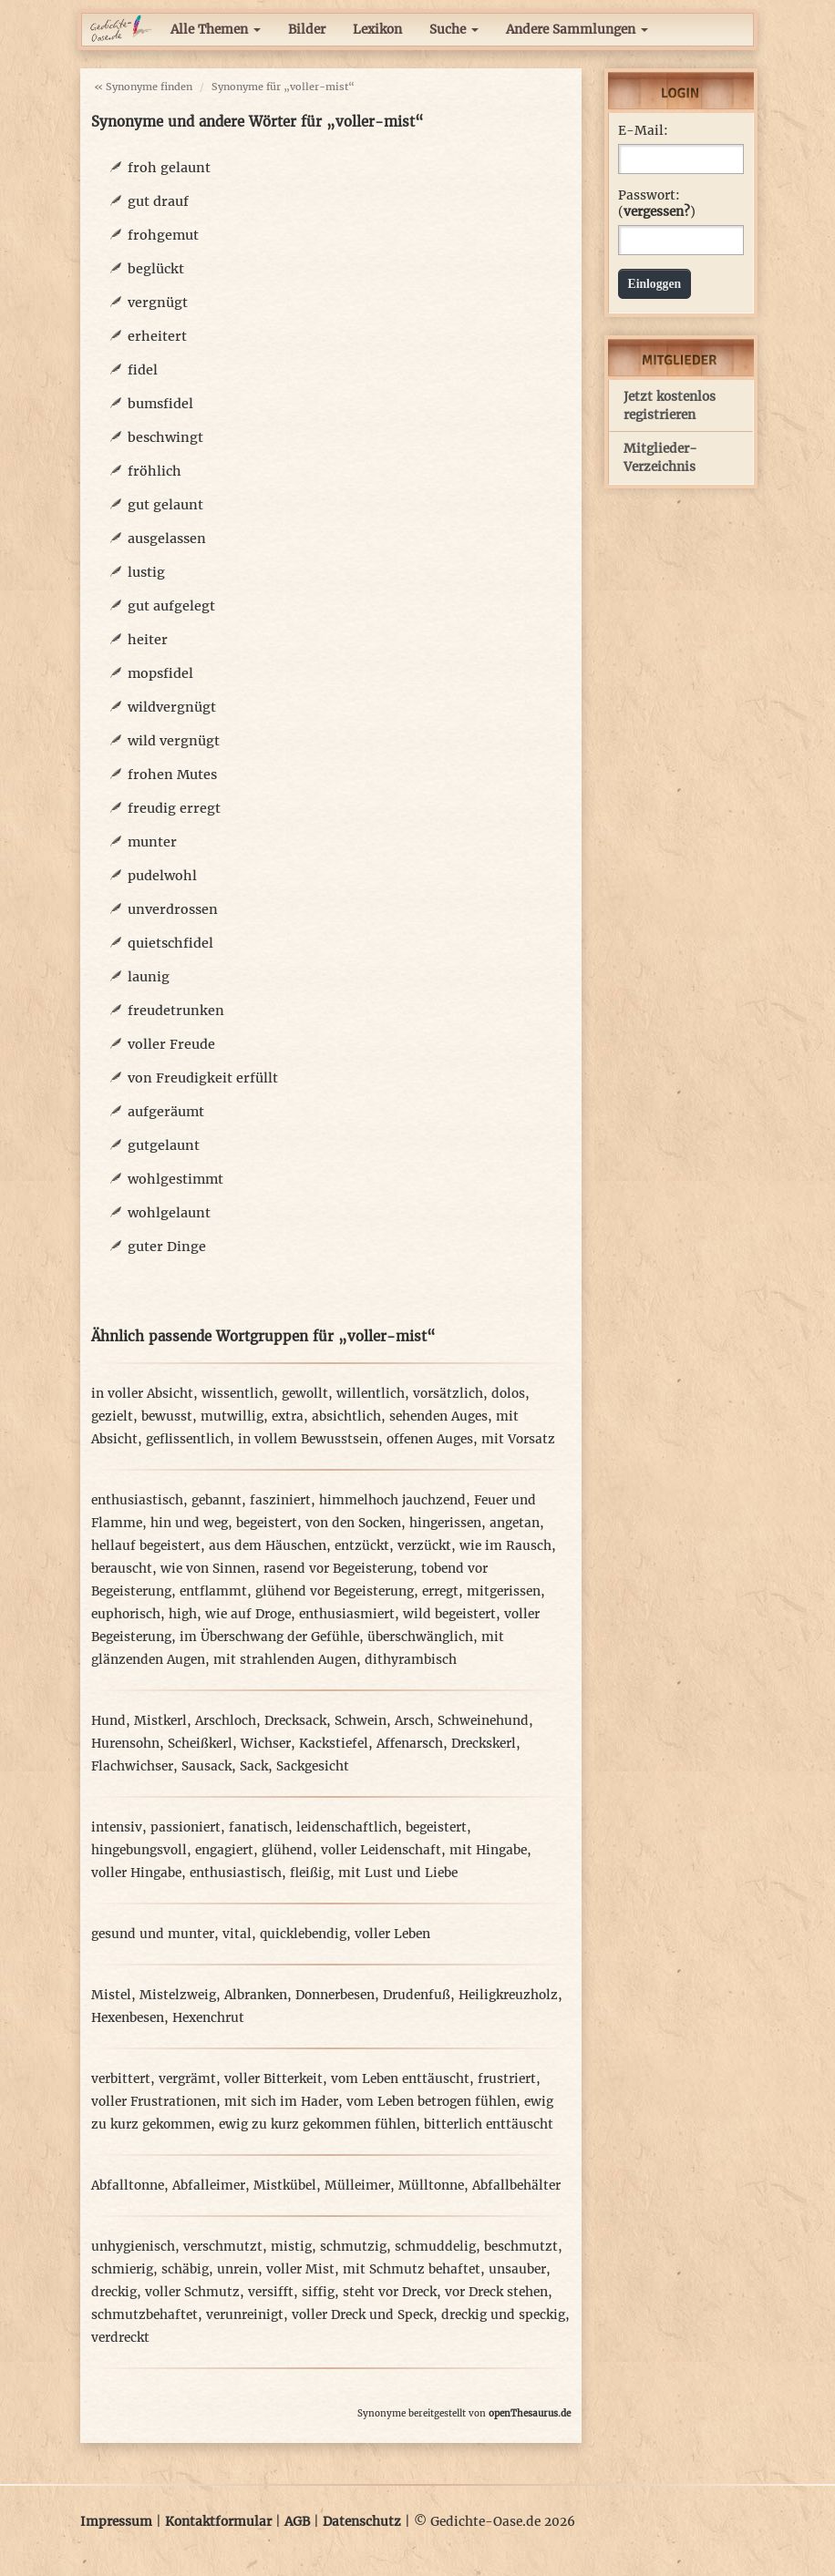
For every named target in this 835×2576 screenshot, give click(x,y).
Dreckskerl (483, 1743)
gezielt (112, 1416)
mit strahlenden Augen (284, 1660)
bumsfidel (160, 403)
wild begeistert (449, 1614)
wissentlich (237, 1393)
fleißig (310, 1873)
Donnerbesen (335, 1995)
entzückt (362, 1546)
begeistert (266, 1523)
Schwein (361, 1721)
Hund (108, 1721)
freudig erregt (174, 808)
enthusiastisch (137, 1500)
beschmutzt (521, 2246)
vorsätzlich (448, 1393)
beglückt (156, 269)
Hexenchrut (208, 2018)
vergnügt (158, 302)
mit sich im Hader (281, 2101)
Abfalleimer (208, 2185)
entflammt (213, 1591)
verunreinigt (244, 2315)
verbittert (120, 2079)
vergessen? (657, 212)
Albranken (255, 1995)
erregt (440, 1591)
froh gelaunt (169, 167)
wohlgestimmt (175, 1179)
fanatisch (258, 1827)
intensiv (116, 1827)
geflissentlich (188, 1439)
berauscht (121, 1568)
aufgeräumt (166, 1111)
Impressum (116, 2522)
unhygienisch (133, 2246)
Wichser (266, 1743)
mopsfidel (160, 673)
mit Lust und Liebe (398, 1873)
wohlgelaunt (169, 1213)
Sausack (206, 1766)
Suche (454, 29)
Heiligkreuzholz (508, 1995)
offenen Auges (430, 1439)
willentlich (370, 1393)
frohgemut (163, 235)
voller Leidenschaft (381, 1850)
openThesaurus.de (530, 2413)
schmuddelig (435, 2246)
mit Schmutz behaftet (411, 2269)
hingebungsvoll (139, 1850)
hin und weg (189, 1523)
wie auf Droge (248, 1614)
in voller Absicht (142, 1393)
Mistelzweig (177, 1995)
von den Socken (353, 1523)
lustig (146, 572)
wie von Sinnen (207, 1568)
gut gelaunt (165, 505)
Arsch (412, 1721)
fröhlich (154, 471)
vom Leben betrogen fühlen (431, 2101)
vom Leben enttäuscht (400, 2079)
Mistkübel (284, 2185)
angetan (515, 1523)
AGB (297, 2522)
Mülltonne (431, 2185)
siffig (318, 2292)
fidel (143, 370)
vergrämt (187, 2079)
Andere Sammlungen (577, 29)
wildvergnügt (172, 707)
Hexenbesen (127, 2018)
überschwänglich (420, 1637)
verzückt (424, 1546)
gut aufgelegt (171, 606)
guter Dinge (167, 1246)
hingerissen (445, 1523)
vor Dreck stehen (496, 2292)
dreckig (114, 2292)
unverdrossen (173, 909)
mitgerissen (504, 1591)
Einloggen (655, 284)
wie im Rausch (505, 1546)
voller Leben (392, 1934)
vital (237, 1934)
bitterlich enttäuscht (488, 2124)
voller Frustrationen (153, 2101)
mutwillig (232, 1416)
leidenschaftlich (346, 1827)
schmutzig (353, 2246)
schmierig (122, 2269)
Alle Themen (215, 29)
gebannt (216, 1500)
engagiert (224, 1850)
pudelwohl (162, 875)
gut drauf (158, 201)
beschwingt (165, 437)
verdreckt (120, 2337)
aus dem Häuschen (267, 1546)
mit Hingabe (488, 1850)
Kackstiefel (333, 1743)
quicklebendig (303, 1934)
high (183, 1614)
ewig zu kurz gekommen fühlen (317, 2124)
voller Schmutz (192, 2292)
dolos (508, 1393)
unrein (237, 2269)
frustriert (507, 2079)
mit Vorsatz (518, 1439)
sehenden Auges (438, 1416)
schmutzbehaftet (144, 2315)
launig (149, 977)
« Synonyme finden (143, 86)
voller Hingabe (136, 1873)
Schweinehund (483, 1721)
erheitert (157, 336)
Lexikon (377, 29)
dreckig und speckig (503, 2315)
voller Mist (300, 2269)
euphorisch (125, 1614)
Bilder (306, 29)
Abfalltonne (127, 2185)
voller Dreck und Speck (362, 2315)
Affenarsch (409, 1743)
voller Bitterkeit (273, 2079)
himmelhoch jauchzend (392, 1500)
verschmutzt (223, 2246)
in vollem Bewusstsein (308, 1439)
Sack (254, 1766)
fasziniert (280, 1500)
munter (152, 842)
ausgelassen (167, 538)
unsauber (517, 2269)
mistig (291, 2246)
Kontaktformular (218, 2522)
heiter (148, 639)
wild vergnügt (174, 741)
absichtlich (346, 1416)
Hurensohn (125, 1743)
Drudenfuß (416, 1995)
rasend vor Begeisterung (338, 1568)
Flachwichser (132, 1766)
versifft (271, 2292)
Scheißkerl (200, 1743)
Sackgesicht (312, 1766)
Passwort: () (657, 204)
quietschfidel (170, 943)
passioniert (185, 1827)
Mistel (111, 1995)
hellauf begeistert (146, 1546)
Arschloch (225, 1721)
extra (288, 1416)
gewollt (305, 1393)
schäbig (185, 2269)
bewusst (166, 1416)
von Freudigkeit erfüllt (203, 1078)
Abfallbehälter (516, 2185)
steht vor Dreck (390, 2292)
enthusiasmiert (347, 1614)
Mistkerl (160, 1721)
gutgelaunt (164, 1145)
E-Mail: (643, 131)
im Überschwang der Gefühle (269, 1637)
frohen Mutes (172, 774)
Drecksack (295, 1721)
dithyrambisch (411, 1660)
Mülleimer (357, 2185)
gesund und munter (152, 1934)
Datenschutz (362, 2522)
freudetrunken (176, 1010)
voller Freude (171, 1044)
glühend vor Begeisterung (334, 1591)
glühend (287, 1850)
